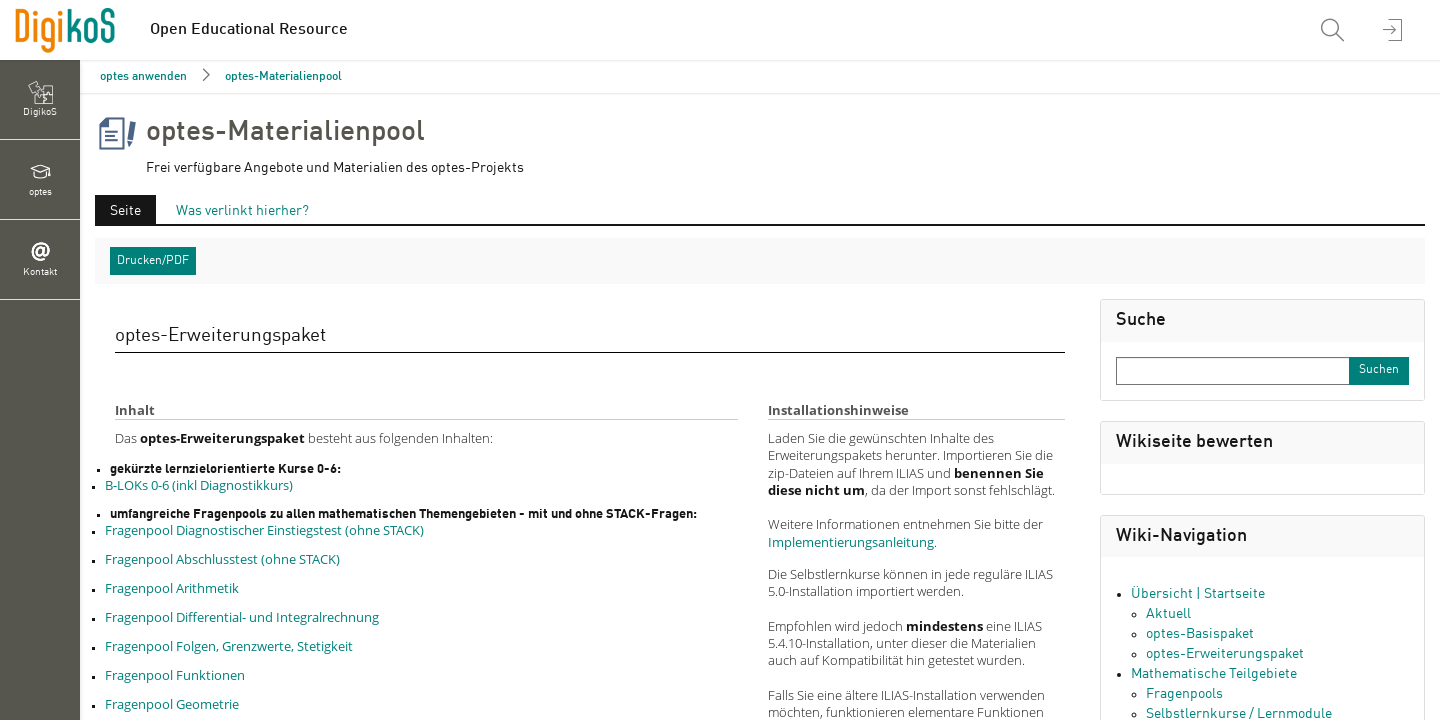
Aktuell (1168, 614)
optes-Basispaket (1200, 634)
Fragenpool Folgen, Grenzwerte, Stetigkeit (229, 646)
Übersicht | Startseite (1198, 594)
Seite (125, 211)
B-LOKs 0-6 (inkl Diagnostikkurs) (199, 485)
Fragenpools (1184, 694)
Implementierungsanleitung (851, 542)
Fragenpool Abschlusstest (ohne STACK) (222, 559)
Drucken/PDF (153, 261)
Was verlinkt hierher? (242, 211)
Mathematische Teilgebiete (1214, 674)
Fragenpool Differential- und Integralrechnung (242, 617)
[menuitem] (1335, 30)
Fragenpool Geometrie (172, 704)
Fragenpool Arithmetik (172, 588)
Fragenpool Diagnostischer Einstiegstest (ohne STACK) (264, 530)
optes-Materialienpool (283, 77)
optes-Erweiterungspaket (1225, 654)
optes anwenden (143, 77)
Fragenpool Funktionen (175, 675)
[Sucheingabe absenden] (1379, 371)
